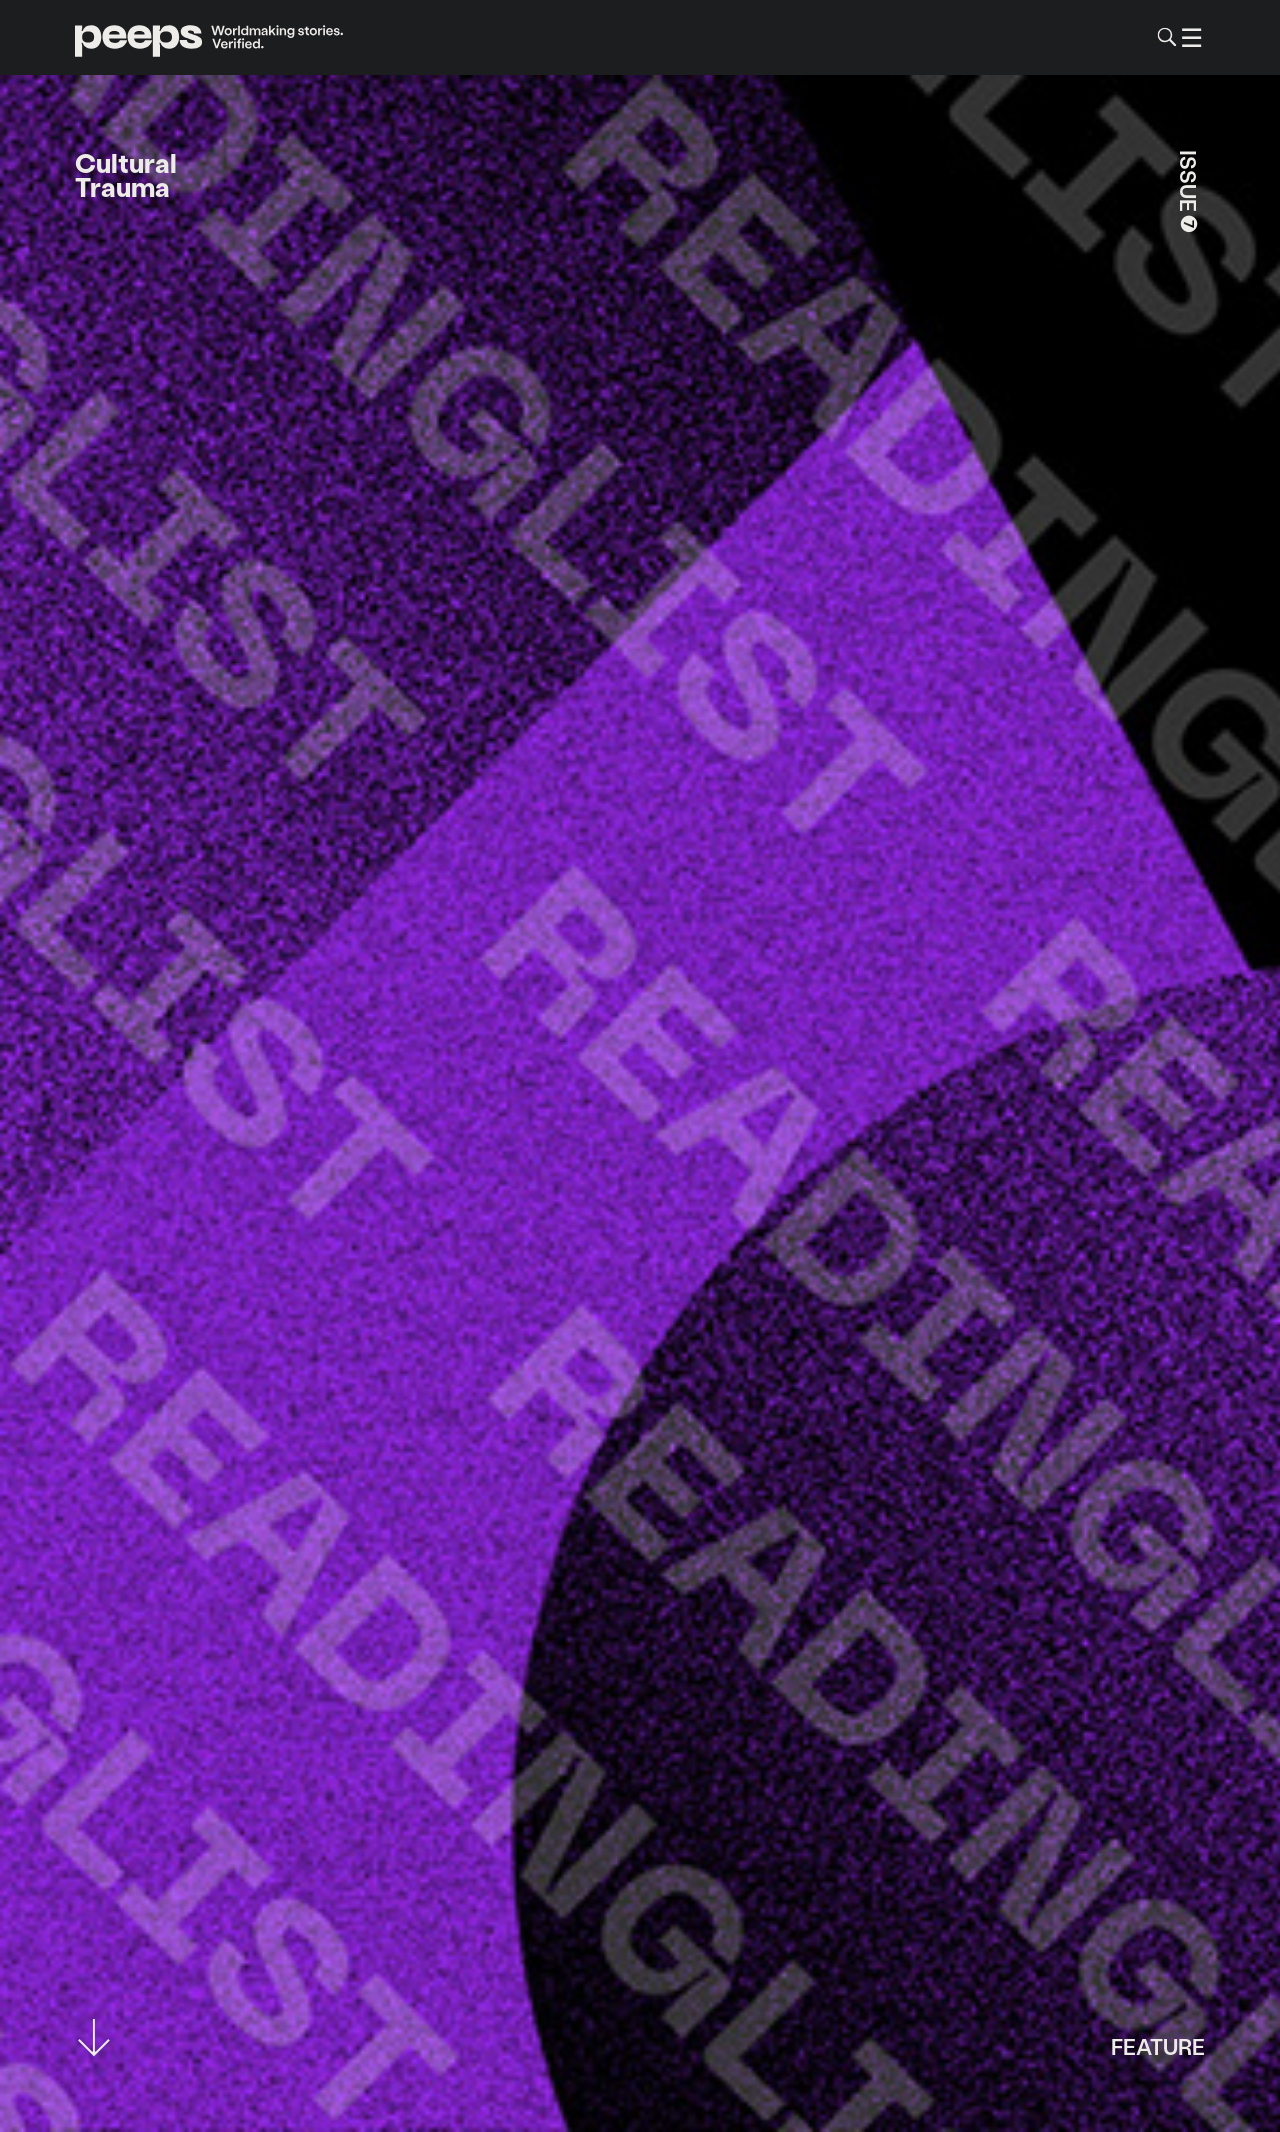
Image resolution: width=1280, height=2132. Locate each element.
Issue (1189, 193)
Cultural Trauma (126, 174)
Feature (1158, 2045)
